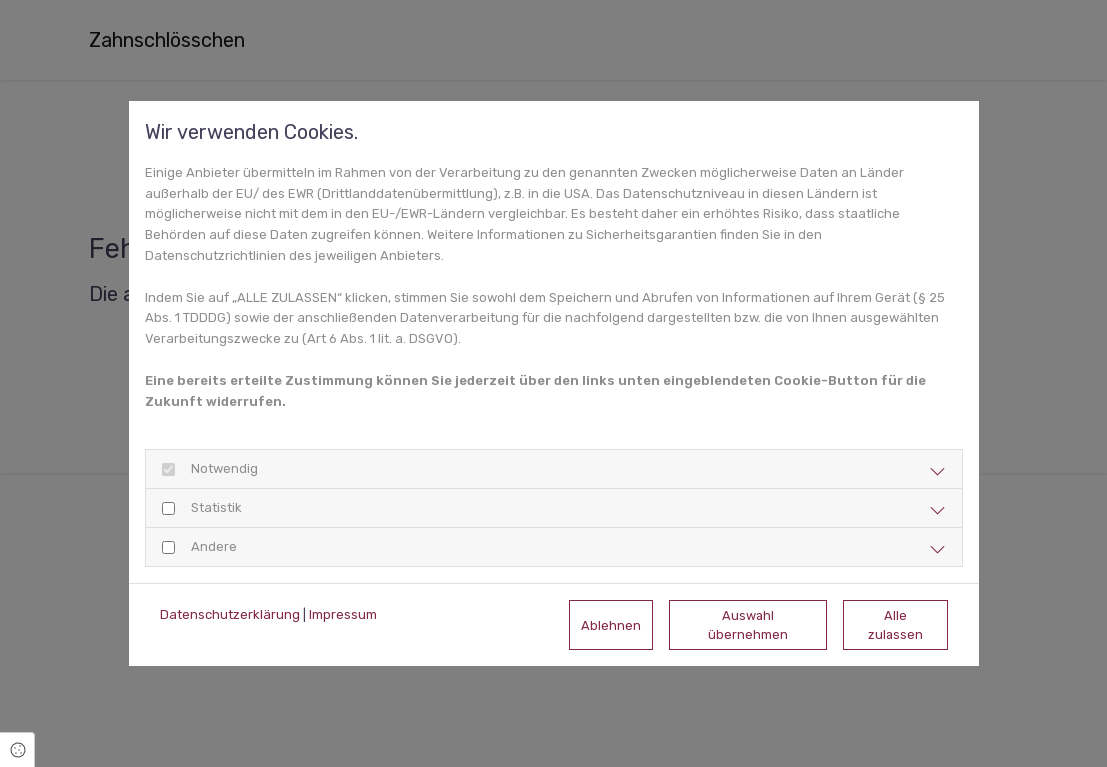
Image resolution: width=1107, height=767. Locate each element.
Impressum (343, 614)
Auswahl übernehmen (748, 625)
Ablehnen (611, 625)
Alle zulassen (895, 625)
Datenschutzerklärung (230, 614)
